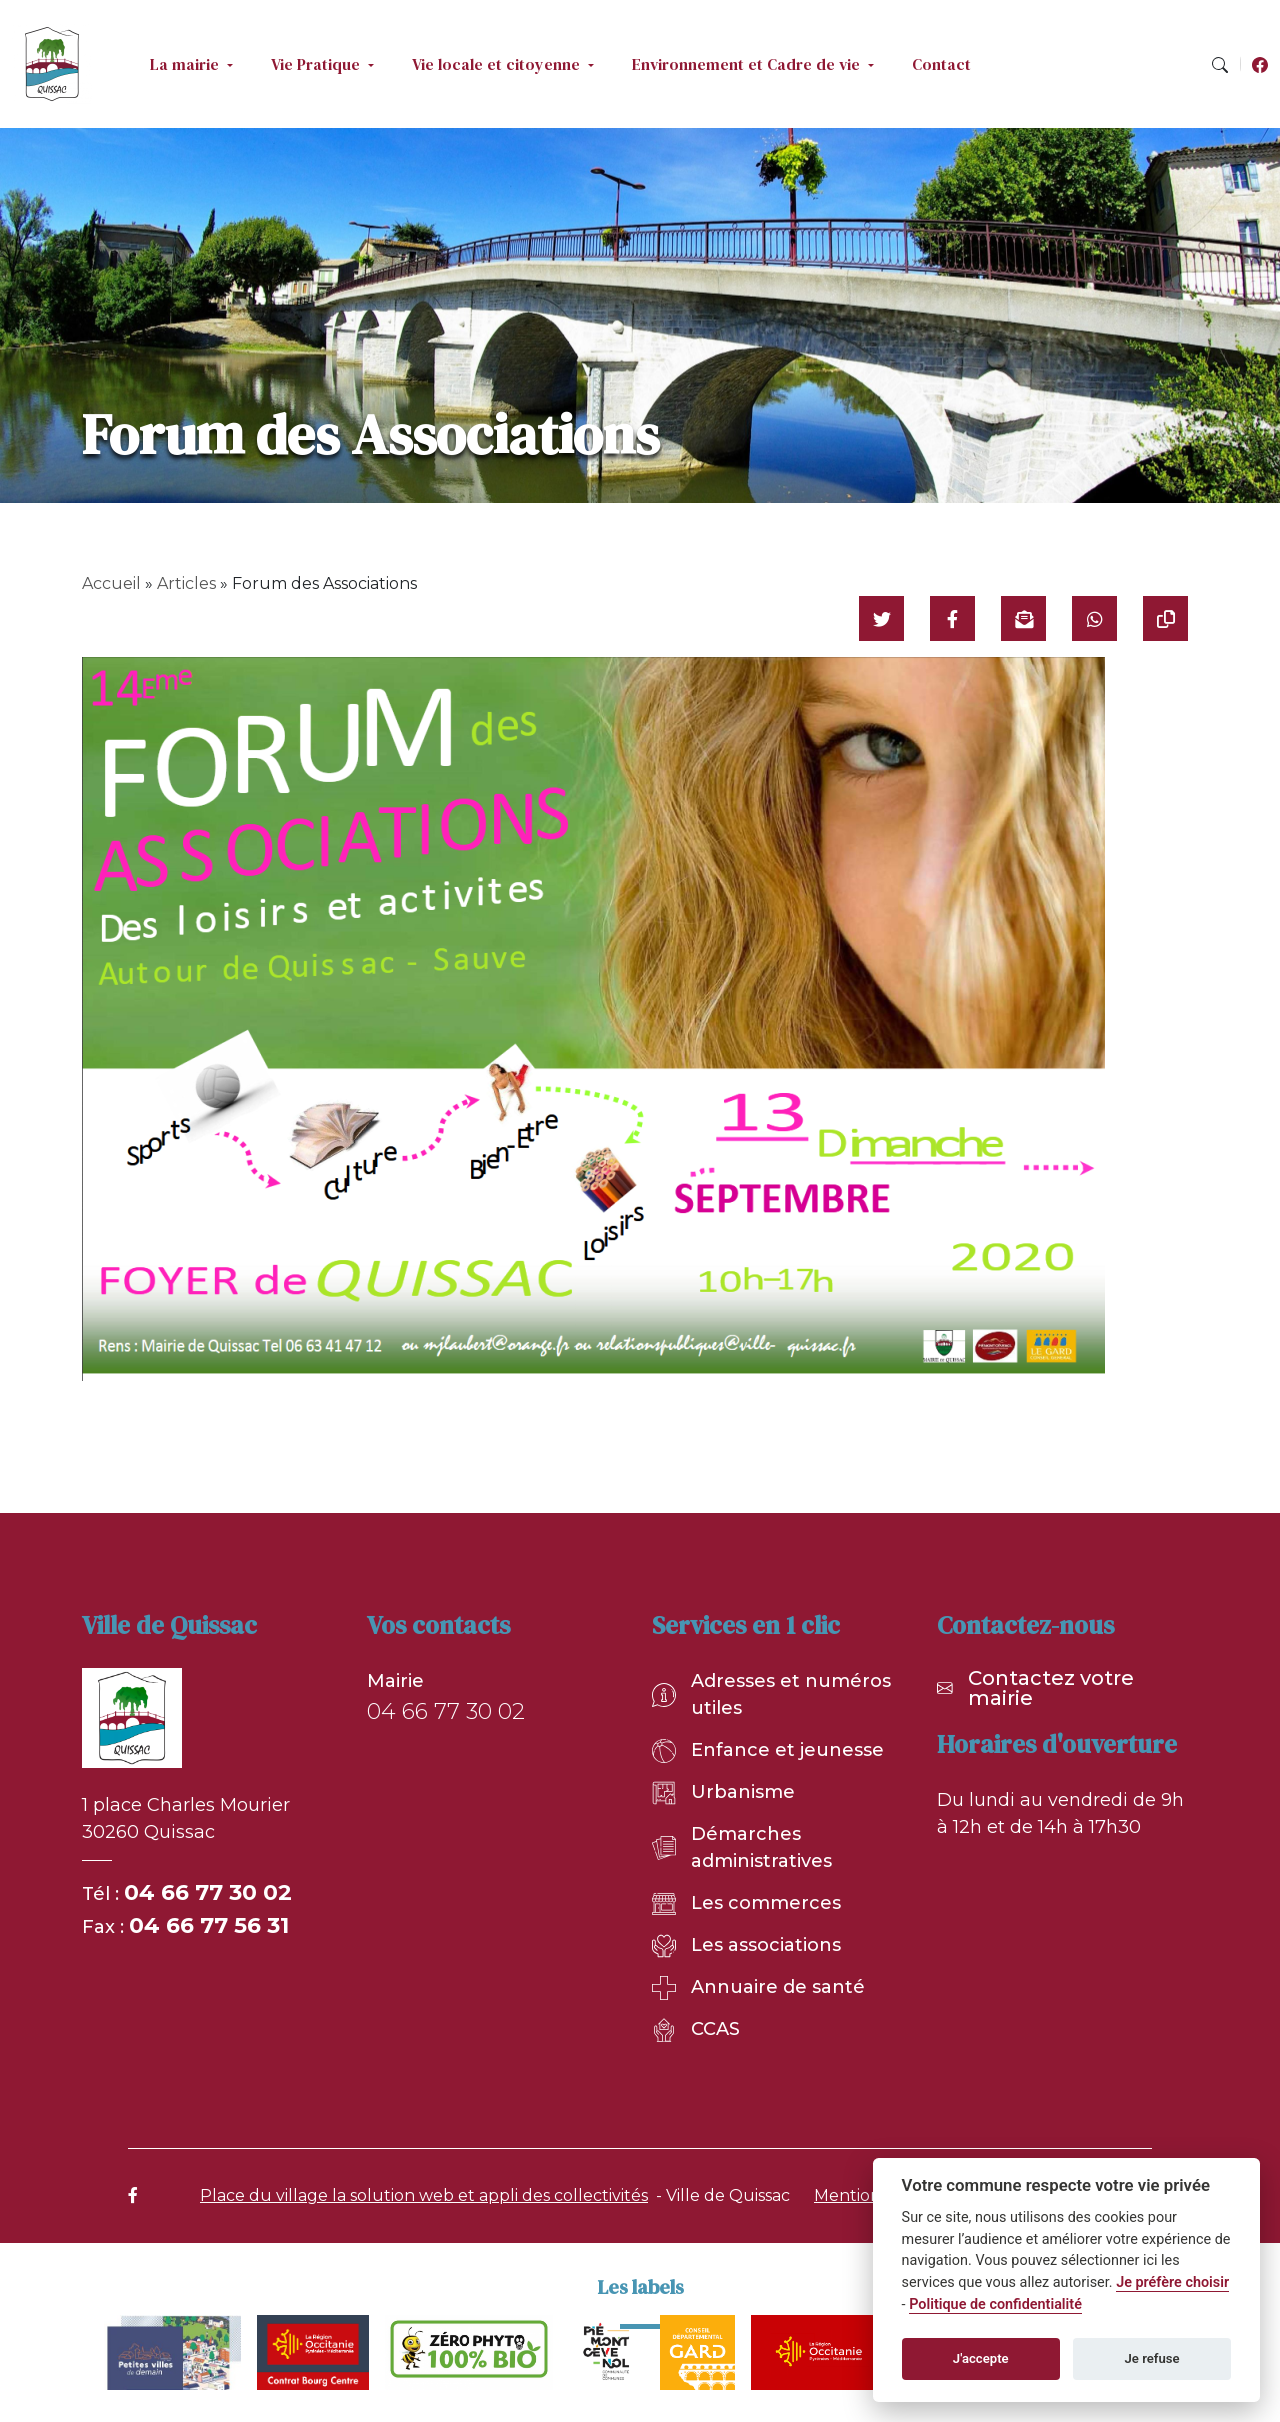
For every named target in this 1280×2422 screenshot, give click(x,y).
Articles (186, 583)
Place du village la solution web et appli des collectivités (424, 2195)
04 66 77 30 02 (208, 1892)
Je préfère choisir (1172, 2282)
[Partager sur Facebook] (952, 618)
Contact (941, 64)
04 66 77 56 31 (209, 1925)
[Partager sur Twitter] (881, 618)
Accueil (111, 583)
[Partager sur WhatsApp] (1094, 618)
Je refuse (1152, 2358)
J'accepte (981, 2358)
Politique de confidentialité (995, 2304)
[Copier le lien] (1165, 618)
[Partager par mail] (1023, 618)
